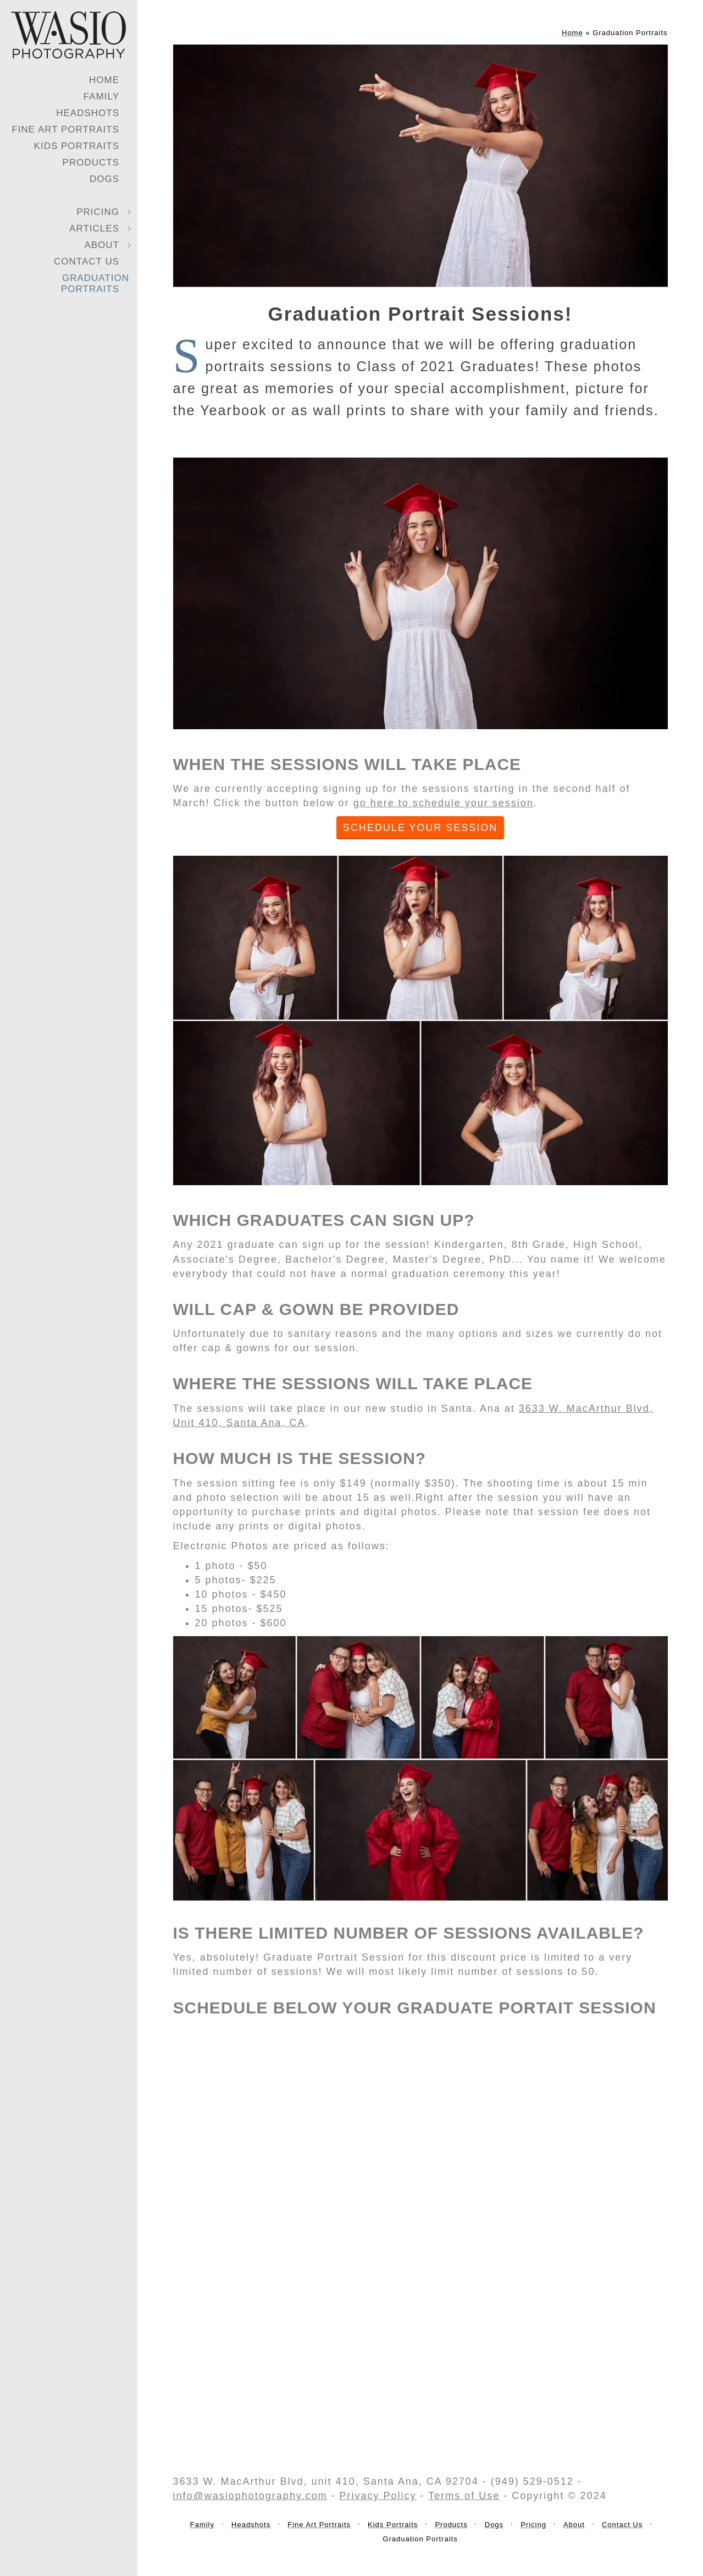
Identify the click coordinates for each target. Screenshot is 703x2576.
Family (101, 96)
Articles (94, 228)
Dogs (104, 179)
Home (104, 80)
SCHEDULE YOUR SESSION (420, 827)
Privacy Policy (378, 2495)
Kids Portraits (76, 146)
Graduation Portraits (95, 283)
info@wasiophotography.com (250, 2495)
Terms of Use (464, 2495)
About (101, 245)
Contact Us (86, 261)
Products (91, 162)
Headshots (87, 113)
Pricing (97, 212)
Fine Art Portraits (65, 129)
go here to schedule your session (443, 802)
